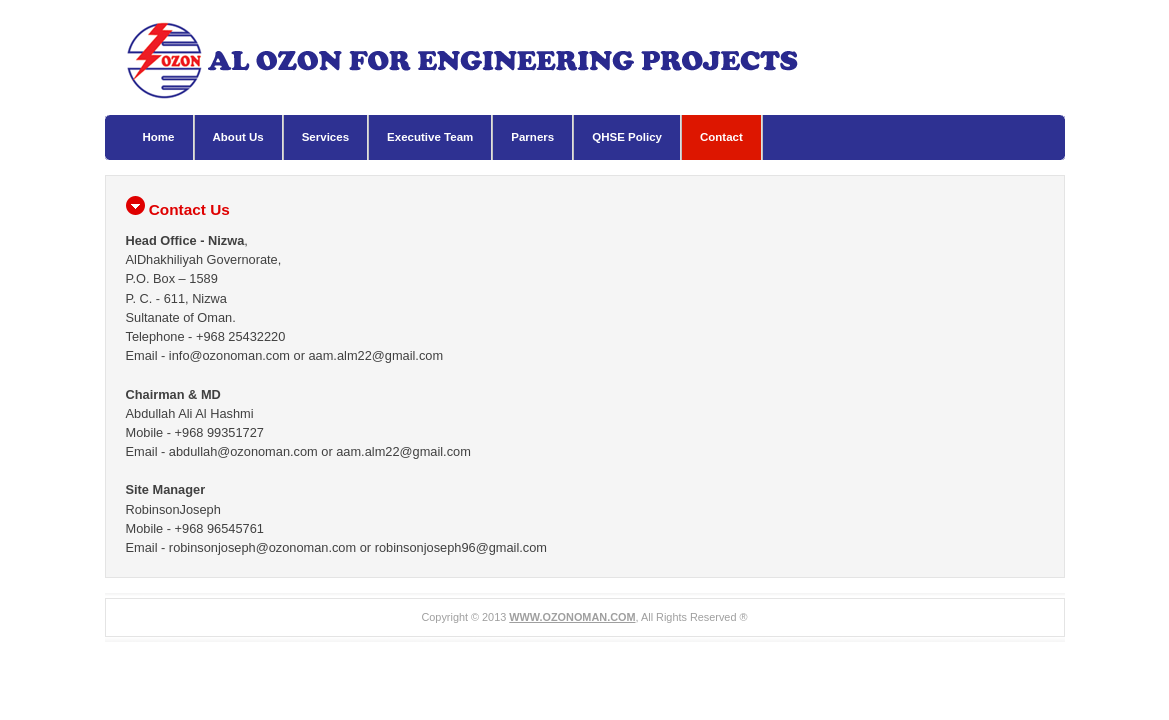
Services (325, 137)
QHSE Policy (627, 137)
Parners (532, 137)
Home (159, 137)
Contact (721, 137)
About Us (238, 137)
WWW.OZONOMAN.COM (572, 617)
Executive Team (430, 137)
